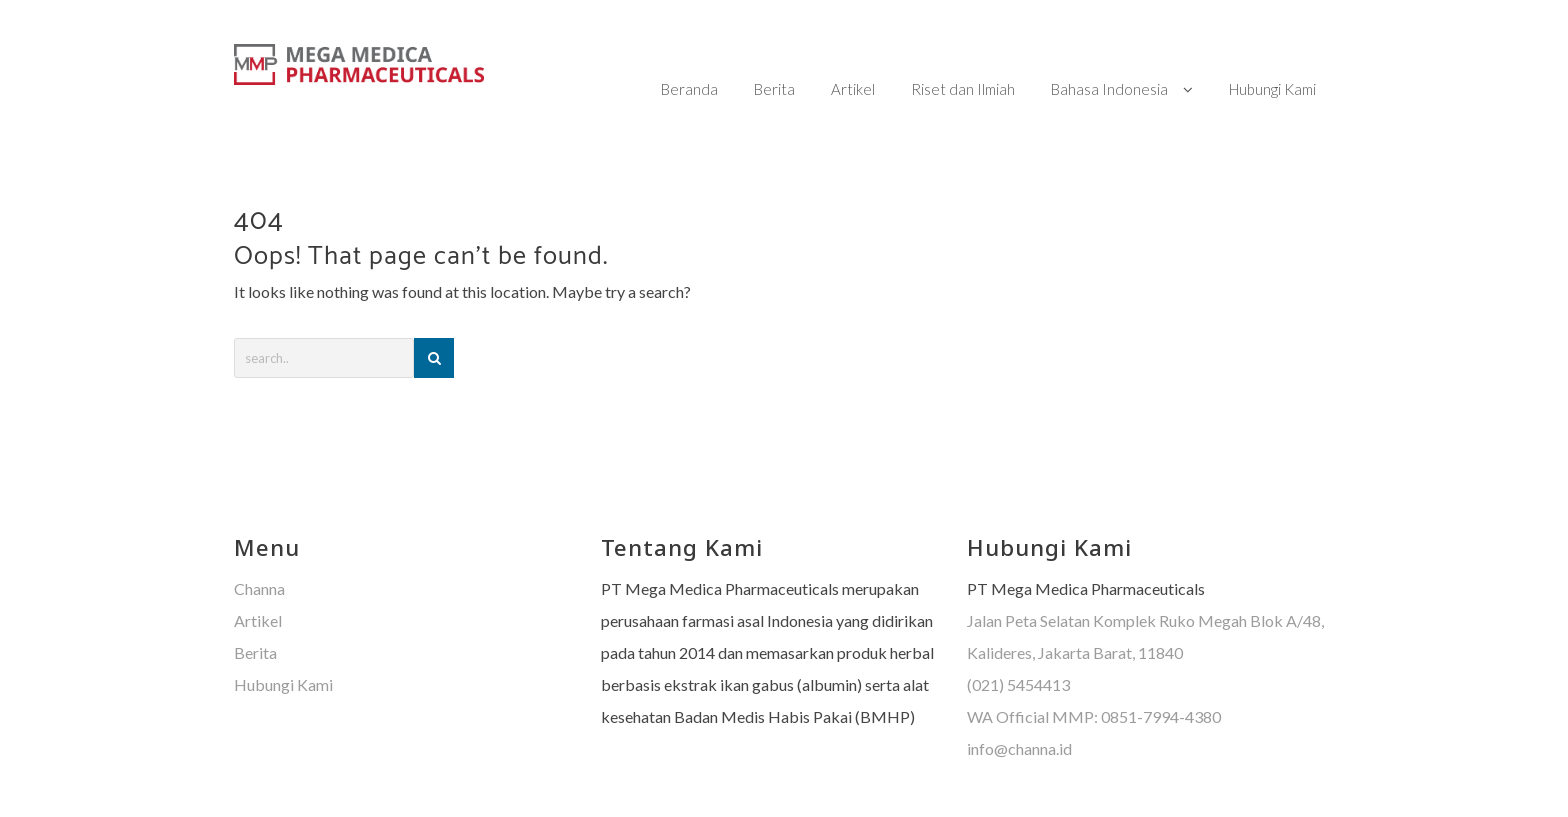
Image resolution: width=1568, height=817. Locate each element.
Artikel (258, 580)
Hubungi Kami (283, 644)
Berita (255, 612)
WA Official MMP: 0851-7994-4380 (1094, 676)
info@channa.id (1019, 708)
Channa (259, 548)
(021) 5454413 (1018, 644)
